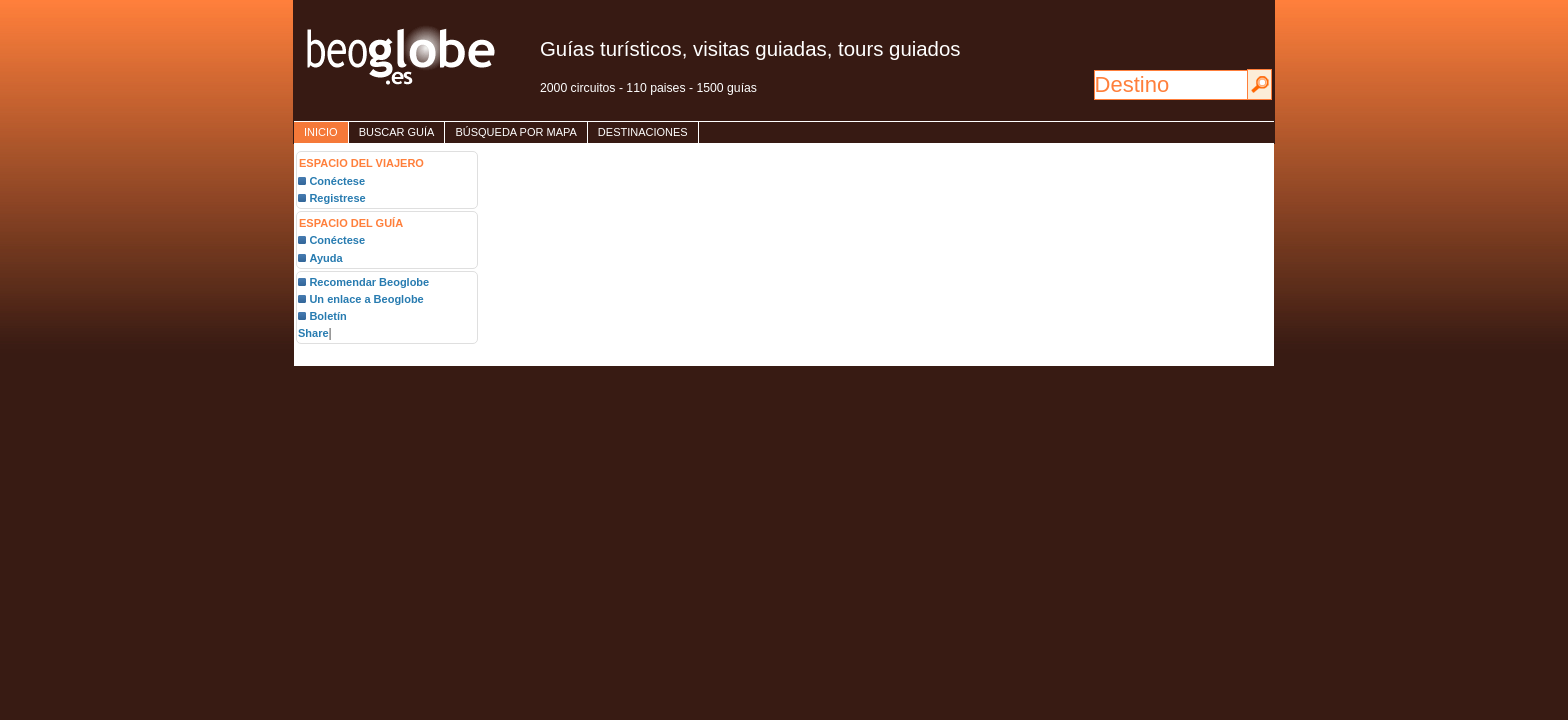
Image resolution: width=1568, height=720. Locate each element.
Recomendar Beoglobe (369, 282)
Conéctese (337, 181)
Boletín (327, 316)
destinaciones (643, 132)
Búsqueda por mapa (515, 132)
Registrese (337, 198)
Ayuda (325, 258)
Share (313, 333)
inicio (321, 132)
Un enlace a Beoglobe (366, 299)
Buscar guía (397, 132)
